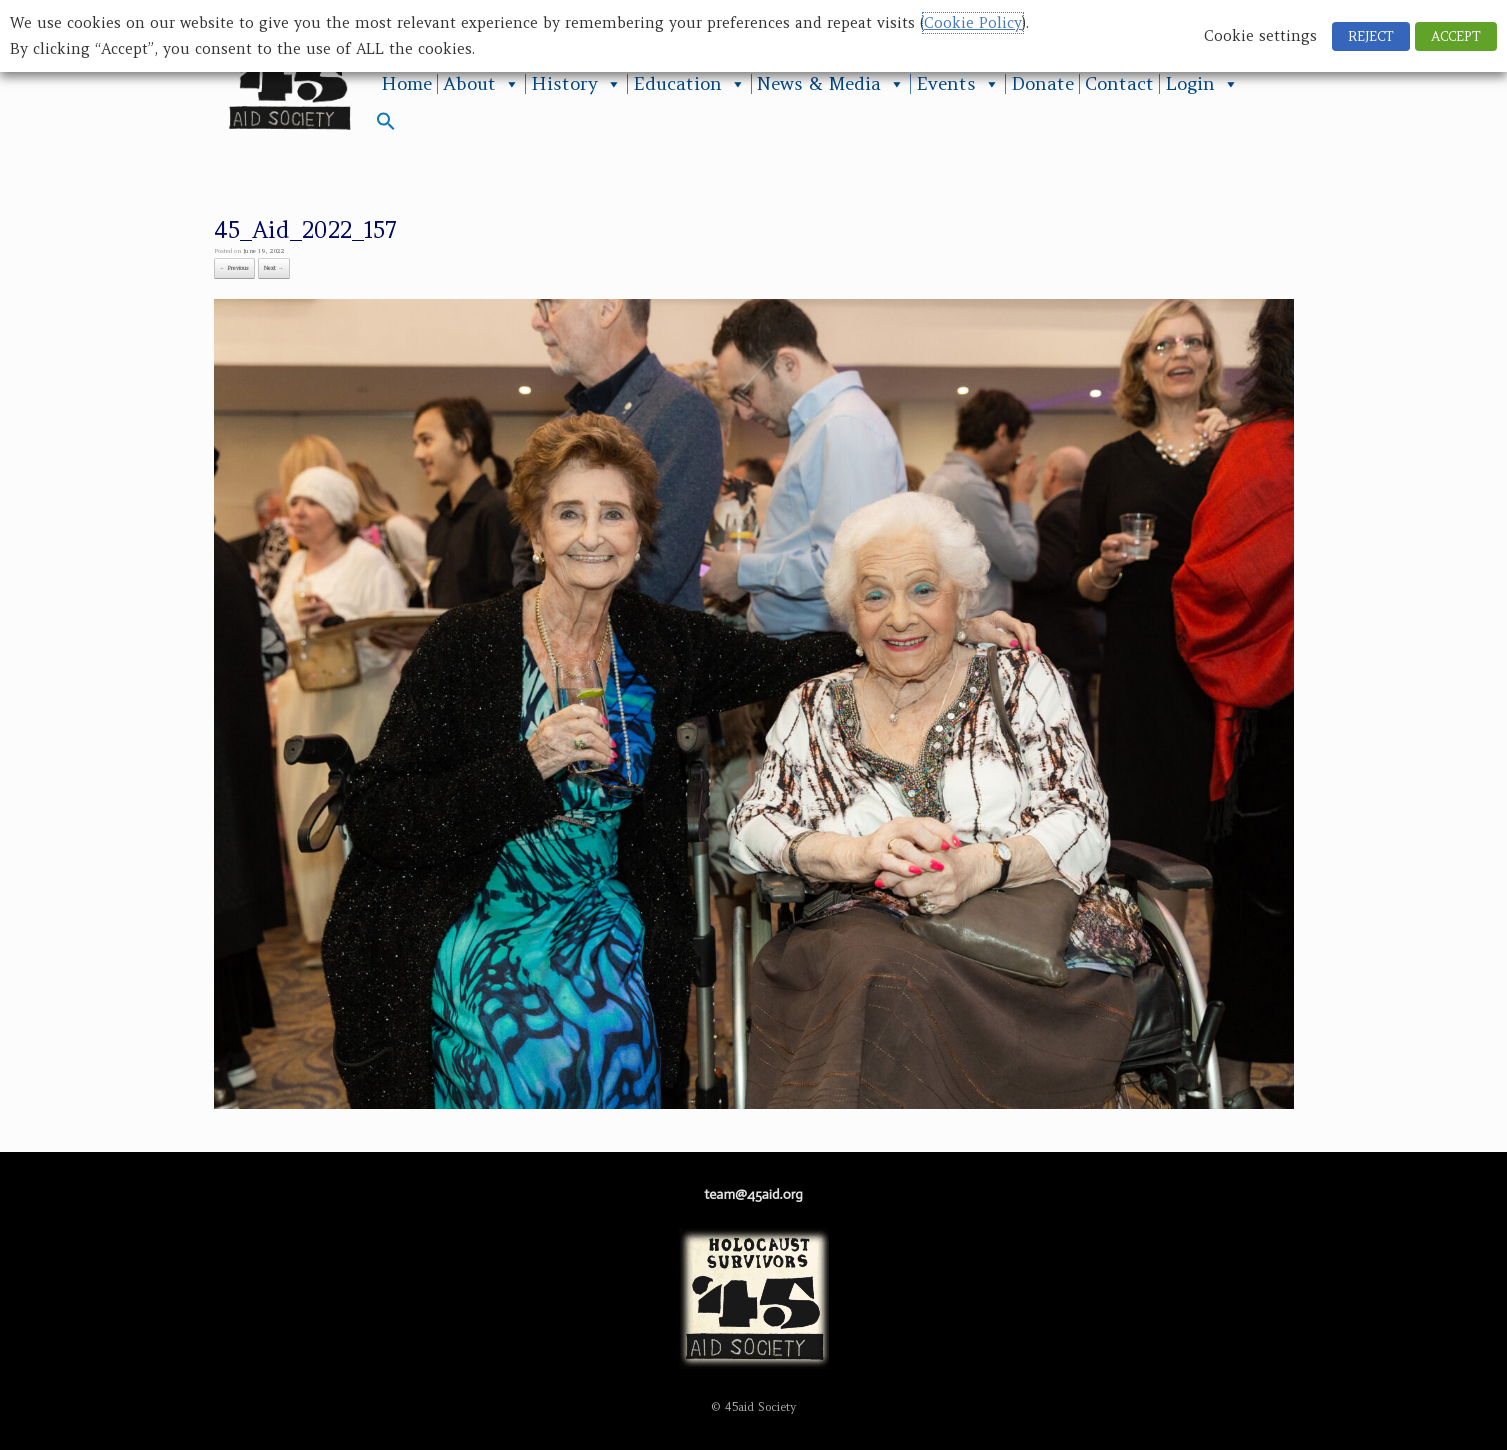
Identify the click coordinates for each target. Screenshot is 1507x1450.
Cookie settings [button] (1260, 36)
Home (406, 84)
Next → (274, 268)
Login (1202, 84)
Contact (1119, 84)
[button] (386, 125)
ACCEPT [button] (1456, 36)
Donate (1042, 84)
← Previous (235, 268)
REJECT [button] (1371, 36)
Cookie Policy (973, 23)
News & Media (831, 84)
